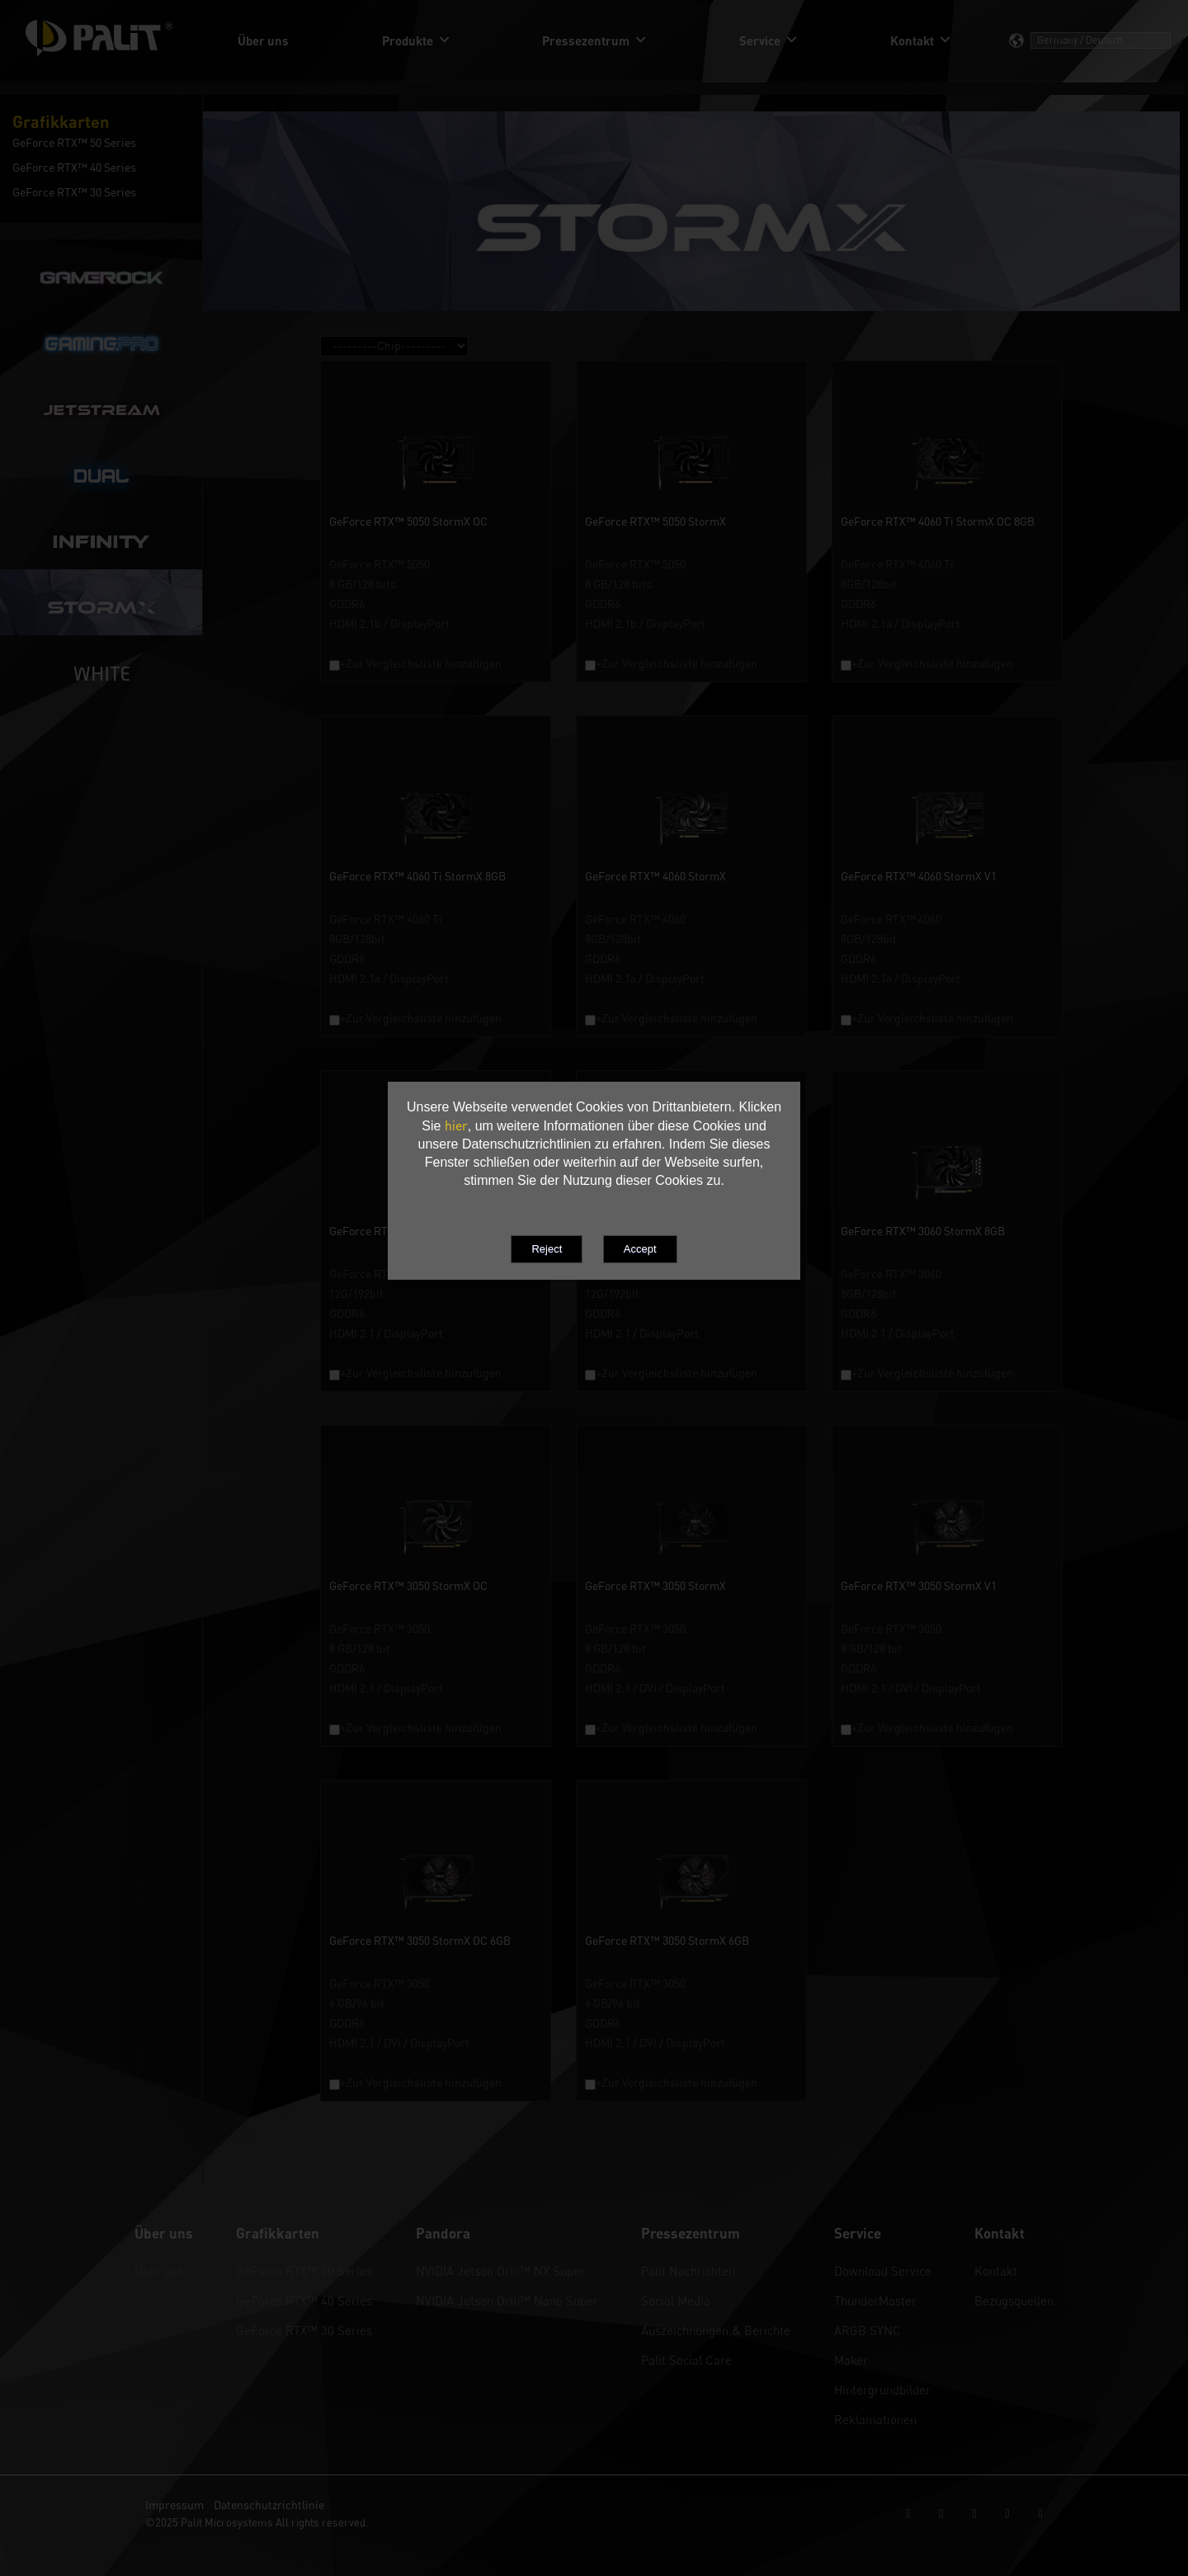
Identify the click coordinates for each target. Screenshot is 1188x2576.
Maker (851, 2359)
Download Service (882, 2270)
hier (456, 1125)
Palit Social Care (686, 2359)
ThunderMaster (875, 2300)
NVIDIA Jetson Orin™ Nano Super (507, 2300)
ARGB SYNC (867, 2330)
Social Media (675, 2300)
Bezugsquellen (1014, 2300)
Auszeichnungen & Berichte (715, 2330)
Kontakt (995, 2270)
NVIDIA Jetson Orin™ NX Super (500, 2270)
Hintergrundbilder (882, 2389)
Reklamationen (875, 2419)
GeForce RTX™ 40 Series (304, 2300)
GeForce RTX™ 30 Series (304, 2330)
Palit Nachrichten (688, 2270)
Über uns (158, 2270)
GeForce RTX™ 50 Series (304, 2270)
